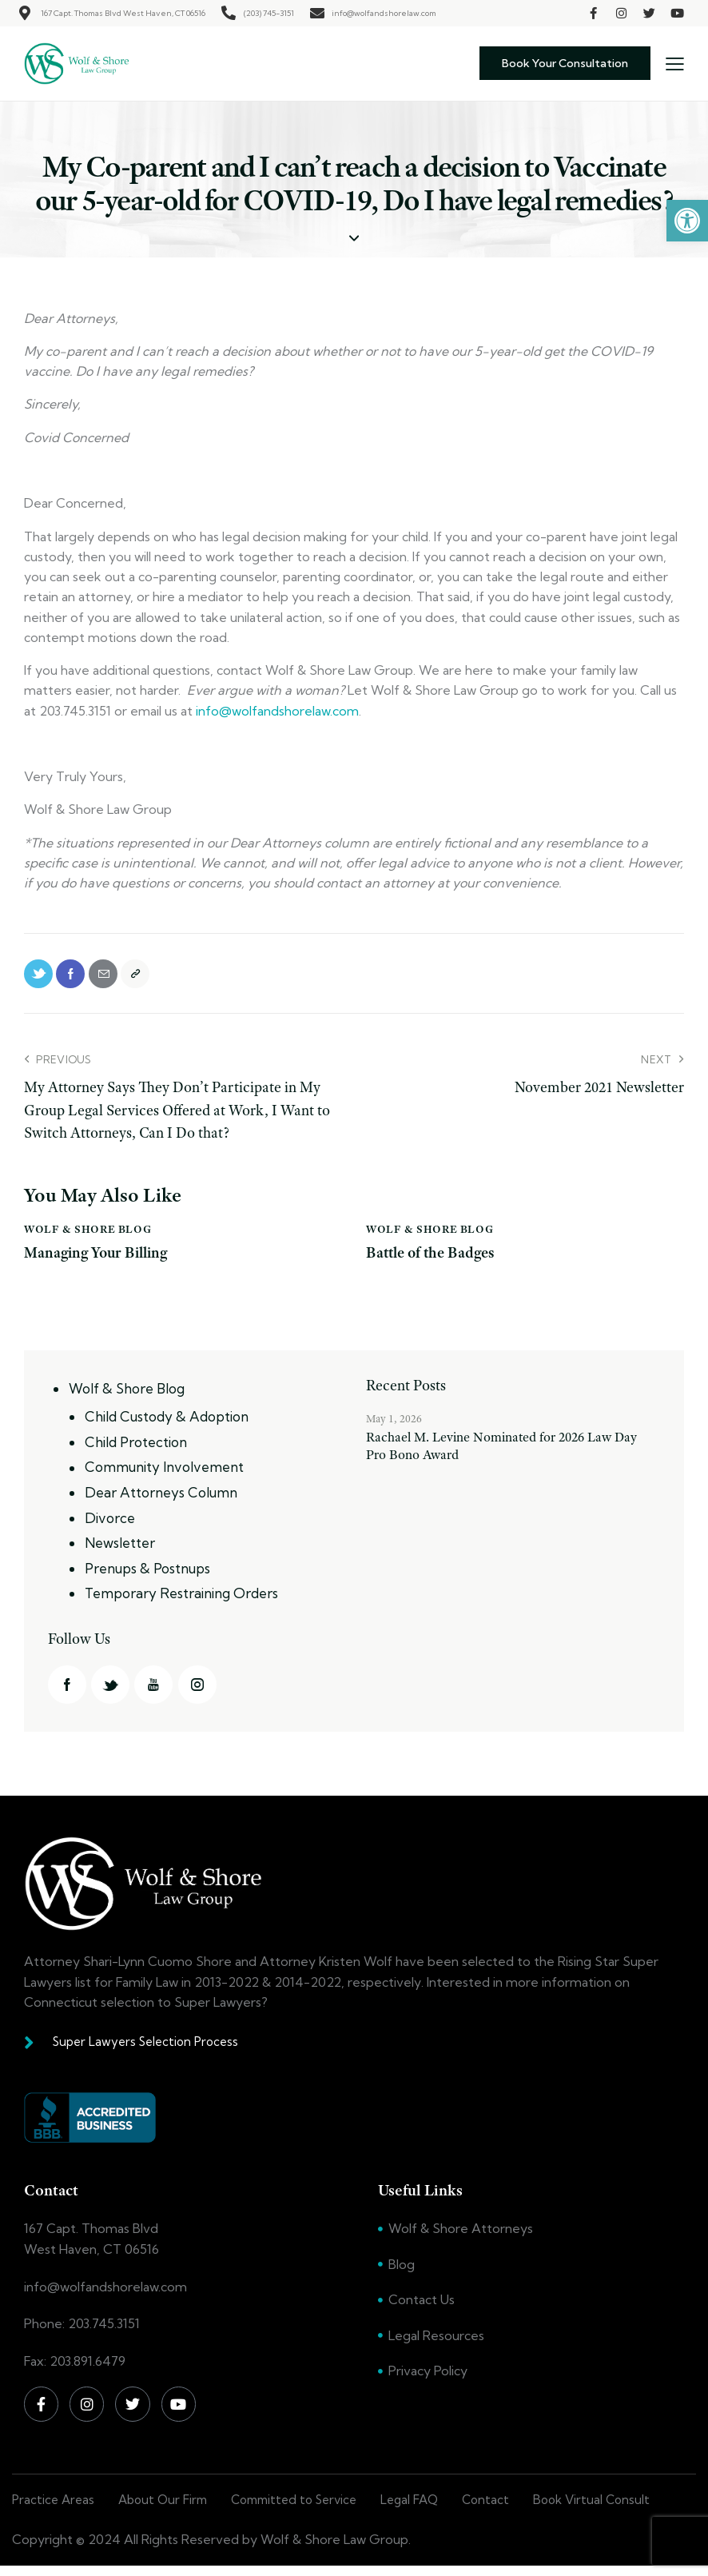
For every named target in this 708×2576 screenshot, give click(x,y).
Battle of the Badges (434, 1262)
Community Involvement (164, 1475)
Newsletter (120, 1550)
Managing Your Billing (99, 1262)
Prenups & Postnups (147, 1575)
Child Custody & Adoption (167, 1426)
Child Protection (136, 1450)
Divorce (110, 1525)
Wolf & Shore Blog (87, 1238)
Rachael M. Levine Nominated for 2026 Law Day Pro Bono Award (501, 1455)
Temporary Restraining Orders (181, 1601)
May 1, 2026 (394, 1428)
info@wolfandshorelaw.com (277, 711)
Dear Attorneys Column (161, 1501)
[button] (687, 220)
